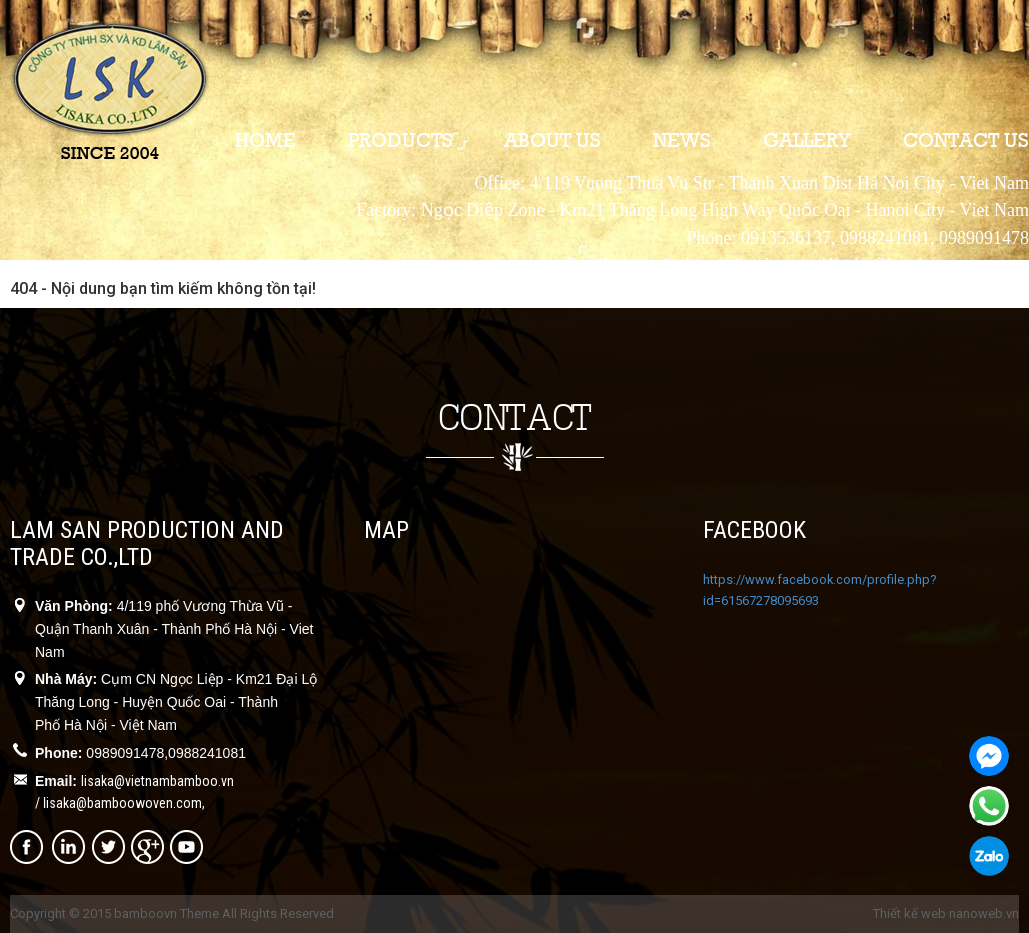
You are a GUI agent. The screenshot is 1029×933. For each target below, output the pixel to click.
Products (400, 140)
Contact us (966, 140)
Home (265, 140)
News (682, 140)
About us (552, 140)
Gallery (807, 140)
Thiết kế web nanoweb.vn (946, 913)
